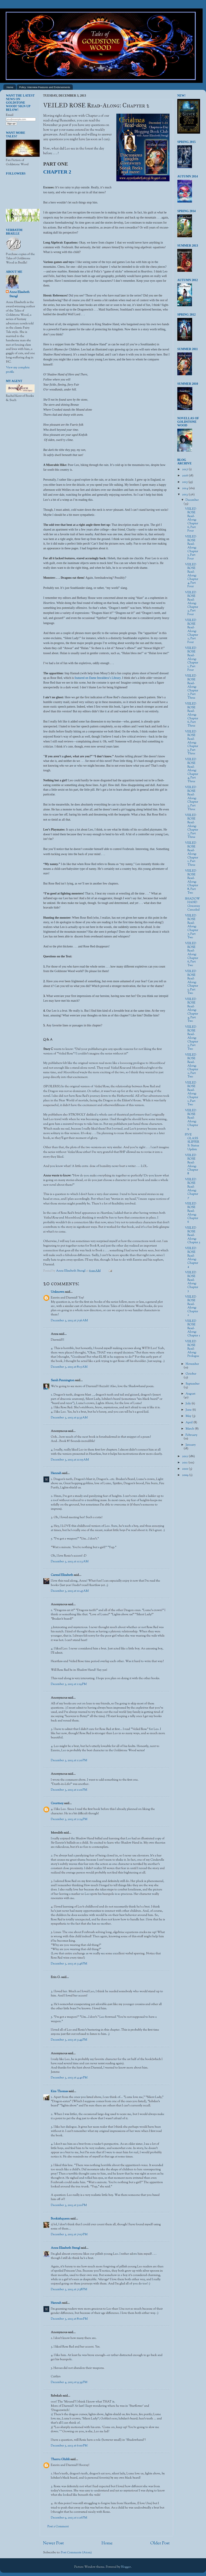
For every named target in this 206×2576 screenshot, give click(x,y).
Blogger (126, 2567)
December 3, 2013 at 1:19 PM (69, 1684)
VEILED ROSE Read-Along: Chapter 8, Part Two (191, 882)
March (190, 1429)
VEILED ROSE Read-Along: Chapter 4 (191, 1257)
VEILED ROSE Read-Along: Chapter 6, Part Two (191, 954)
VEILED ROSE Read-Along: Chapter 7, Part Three (191, 687)
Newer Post (53, 2543)
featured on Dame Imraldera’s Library (97, 678)
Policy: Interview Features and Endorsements (44, 87)
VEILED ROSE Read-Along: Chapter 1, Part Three (191, 854)
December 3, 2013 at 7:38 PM (69, 2289)
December (192, 500)
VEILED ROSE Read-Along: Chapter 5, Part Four (191, 548)
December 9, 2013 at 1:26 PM (69, 2518)
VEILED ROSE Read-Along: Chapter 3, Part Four (191, 603)
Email (9, 115)
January (191, 1445)
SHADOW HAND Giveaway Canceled (192, 904)
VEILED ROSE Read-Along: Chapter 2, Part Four (191, 631)
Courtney (57, 1803)
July (188, 1403)
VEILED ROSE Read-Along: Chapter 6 (191, 1213)
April (189, 1422)
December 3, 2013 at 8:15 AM (69, 1367)
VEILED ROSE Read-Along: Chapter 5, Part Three (191, 743)
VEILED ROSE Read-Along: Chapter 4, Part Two (191, 1010)
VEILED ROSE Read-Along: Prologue (192, 1348)
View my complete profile (18, 369)
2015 (185, 482)
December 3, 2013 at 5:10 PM (69, 2205)
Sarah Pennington (62, 1380)
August (190, 1394)
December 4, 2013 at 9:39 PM (69, 2382)
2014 (185, 488)
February (191, 1435)
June (189, 1410)
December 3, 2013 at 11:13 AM (69, 1561)
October (191, 1374)
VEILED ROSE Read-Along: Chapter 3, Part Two (191, 1038)
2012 (185, 1456)
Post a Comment (58, 2526)
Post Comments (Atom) (76, 2552)
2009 (185, 1475)
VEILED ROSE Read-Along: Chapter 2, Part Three (191, 826)
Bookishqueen (60, 2219)
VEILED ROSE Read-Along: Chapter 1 (192, 1328)
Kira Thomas (59, 2091)
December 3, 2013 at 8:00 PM (69, 2319)
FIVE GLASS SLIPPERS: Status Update (192, 1142)
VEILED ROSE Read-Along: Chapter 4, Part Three (191, 770)
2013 (185, 494)
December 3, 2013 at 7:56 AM (69, 1320)
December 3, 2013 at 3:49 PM (69, 2040)
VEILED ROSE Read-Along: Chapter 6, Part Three (191, 715)
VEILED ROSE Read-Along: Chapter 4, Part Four (191, 575)
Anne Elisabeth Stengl (65, 2248)
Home (10, 87)
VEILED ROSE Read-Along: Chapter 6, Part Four (191, 520)
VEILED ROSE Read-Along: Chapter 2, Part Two (191, 1066)
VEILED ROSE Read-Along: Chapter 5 (192, 1235)
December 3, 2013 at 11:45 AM (70, 1591)
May (189, 1416)
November (192, 1364)
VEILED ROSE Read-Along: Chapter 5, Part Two (191, 982)
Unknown (57, 1292)
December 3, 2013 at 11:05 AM (70, 1460)
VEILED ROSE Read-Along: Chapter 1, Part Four (191, 659)
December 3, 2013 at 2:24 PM (69, 1819)
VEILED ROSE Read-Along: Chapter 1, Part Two (191, 1094)
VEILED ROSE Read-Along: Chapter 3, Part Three (191, 798)
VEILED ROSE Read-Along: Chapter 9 (191, 1119)
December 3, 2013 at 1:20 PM (69, 1760)
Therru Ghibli (60, 2459)
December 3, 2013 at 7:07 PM (69, 2234)
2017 (185, 469)
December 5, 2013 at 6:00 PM (69, 2446)
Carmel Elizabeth (62, 1575)
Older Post (160, 2543)
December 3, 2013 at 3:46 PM (69, 1964)
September (193, 1384)
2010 (185, 1469)
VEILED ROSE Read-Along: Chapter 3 (191, 1281)
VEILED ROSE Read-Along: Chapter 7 (191, 1188)
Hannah (56, 1473)
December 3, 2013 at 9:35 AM (69, 1418)
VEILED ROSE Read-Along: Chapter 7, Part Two (191, 927)
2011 (185, 1462)
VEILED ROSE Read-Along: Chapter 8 (191, 1164)
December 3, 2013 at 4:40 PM (69, 2078)
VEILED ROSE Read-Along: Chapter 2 (191, 1306)
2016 (185, 476)
